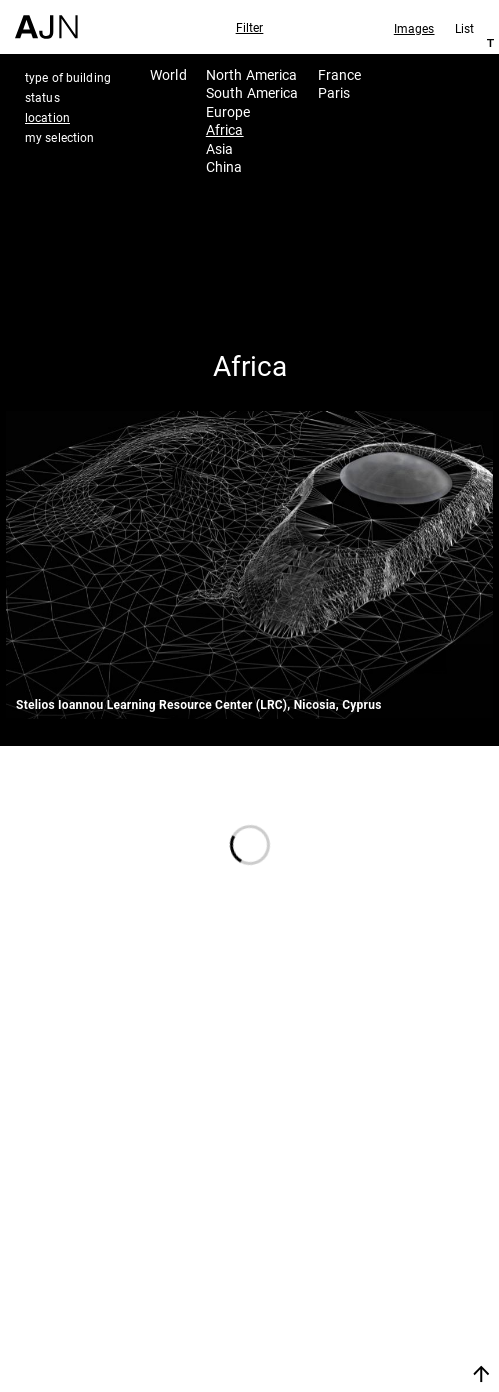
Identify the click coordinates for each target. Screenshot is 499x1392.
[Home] (46, 19)
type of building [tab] (68, 77)
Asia (220, 148)
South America (252, 92)
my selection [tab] (59, 137)
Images (414, 28)
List (464, 28)
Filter (250, 27)
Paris (334, 92)
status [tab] (42, 97)
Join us (355, 1349)
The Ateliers (387, 1252)
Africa (225, 129)
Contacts (373, 1306)
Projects (369, 1279)
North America (252, 74)
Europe (228, 111)
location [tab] (47, 117)
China (224, 166)
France (340, 74)
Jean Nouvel (389, 1226)
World (168, 74)
